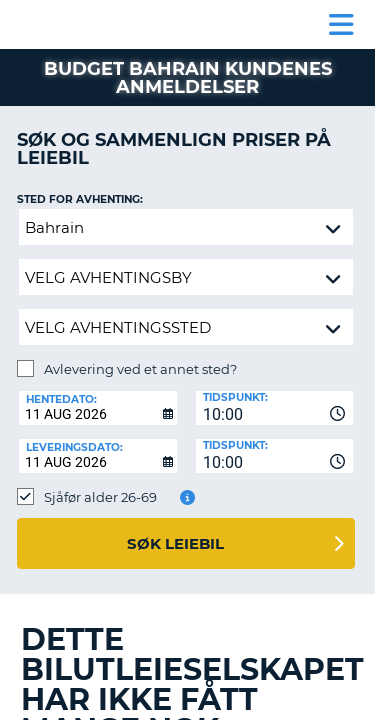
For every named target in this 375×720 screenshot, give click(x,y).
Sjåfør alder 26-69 (100, 497)
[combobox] (275, 408)
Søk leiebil (175, 543)
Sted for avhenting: (80, 199)
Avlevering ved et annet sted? (140, 369)
